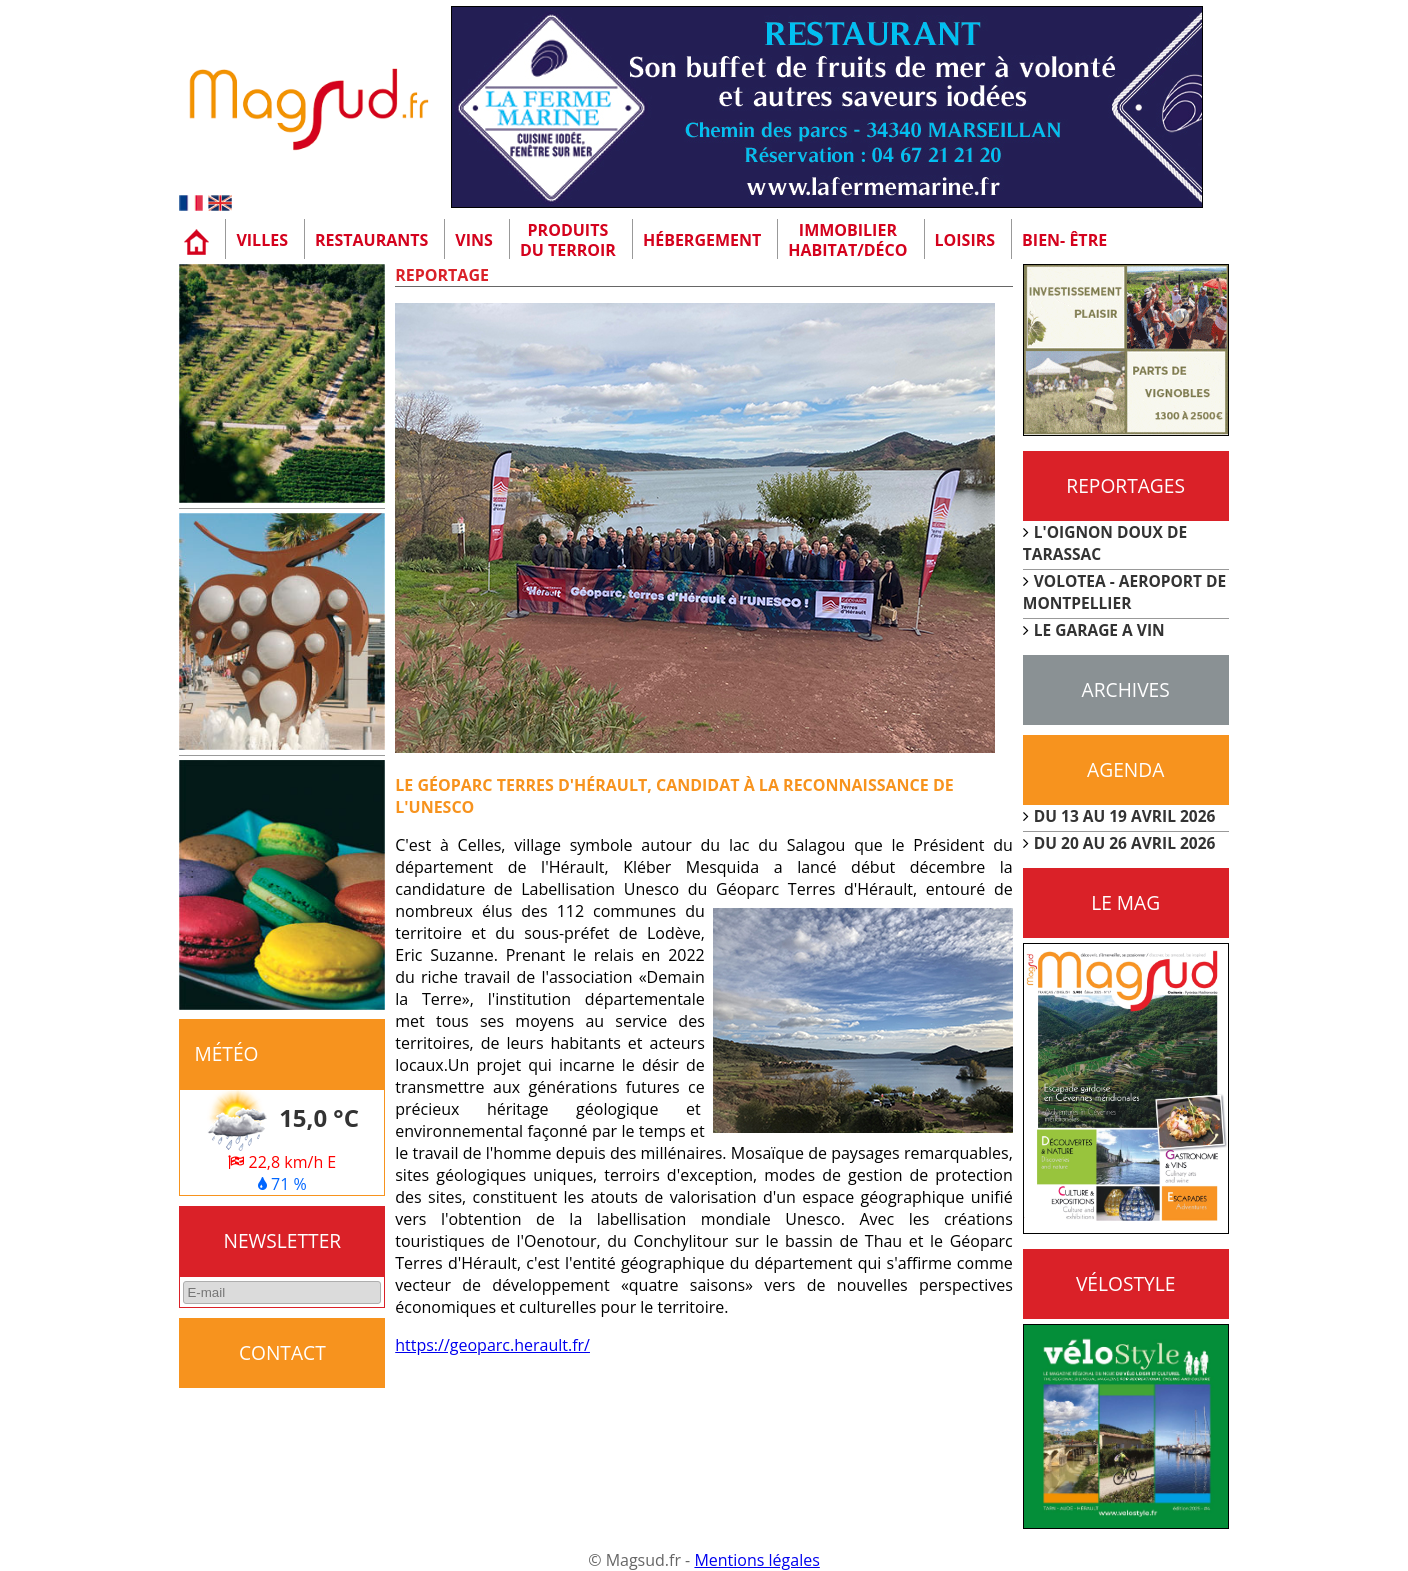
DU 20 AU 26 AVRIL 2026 (1125, 843)
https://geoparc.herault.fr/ (492, 1345)
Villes (262, 240)
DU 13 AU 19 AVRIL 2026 (1125, 816)
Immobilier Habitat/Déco (847, 240)
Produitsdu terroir (568, 240)
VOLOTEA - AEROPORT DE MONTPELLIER (1125, 592)
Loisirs (965, 240)
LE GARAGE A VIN (1099, 630)
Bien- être (1064, 240)
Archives (1126, 689)
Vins (474, 240)
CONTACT (282, 1352)
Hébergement (702, 240)
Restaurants (371, 240)
